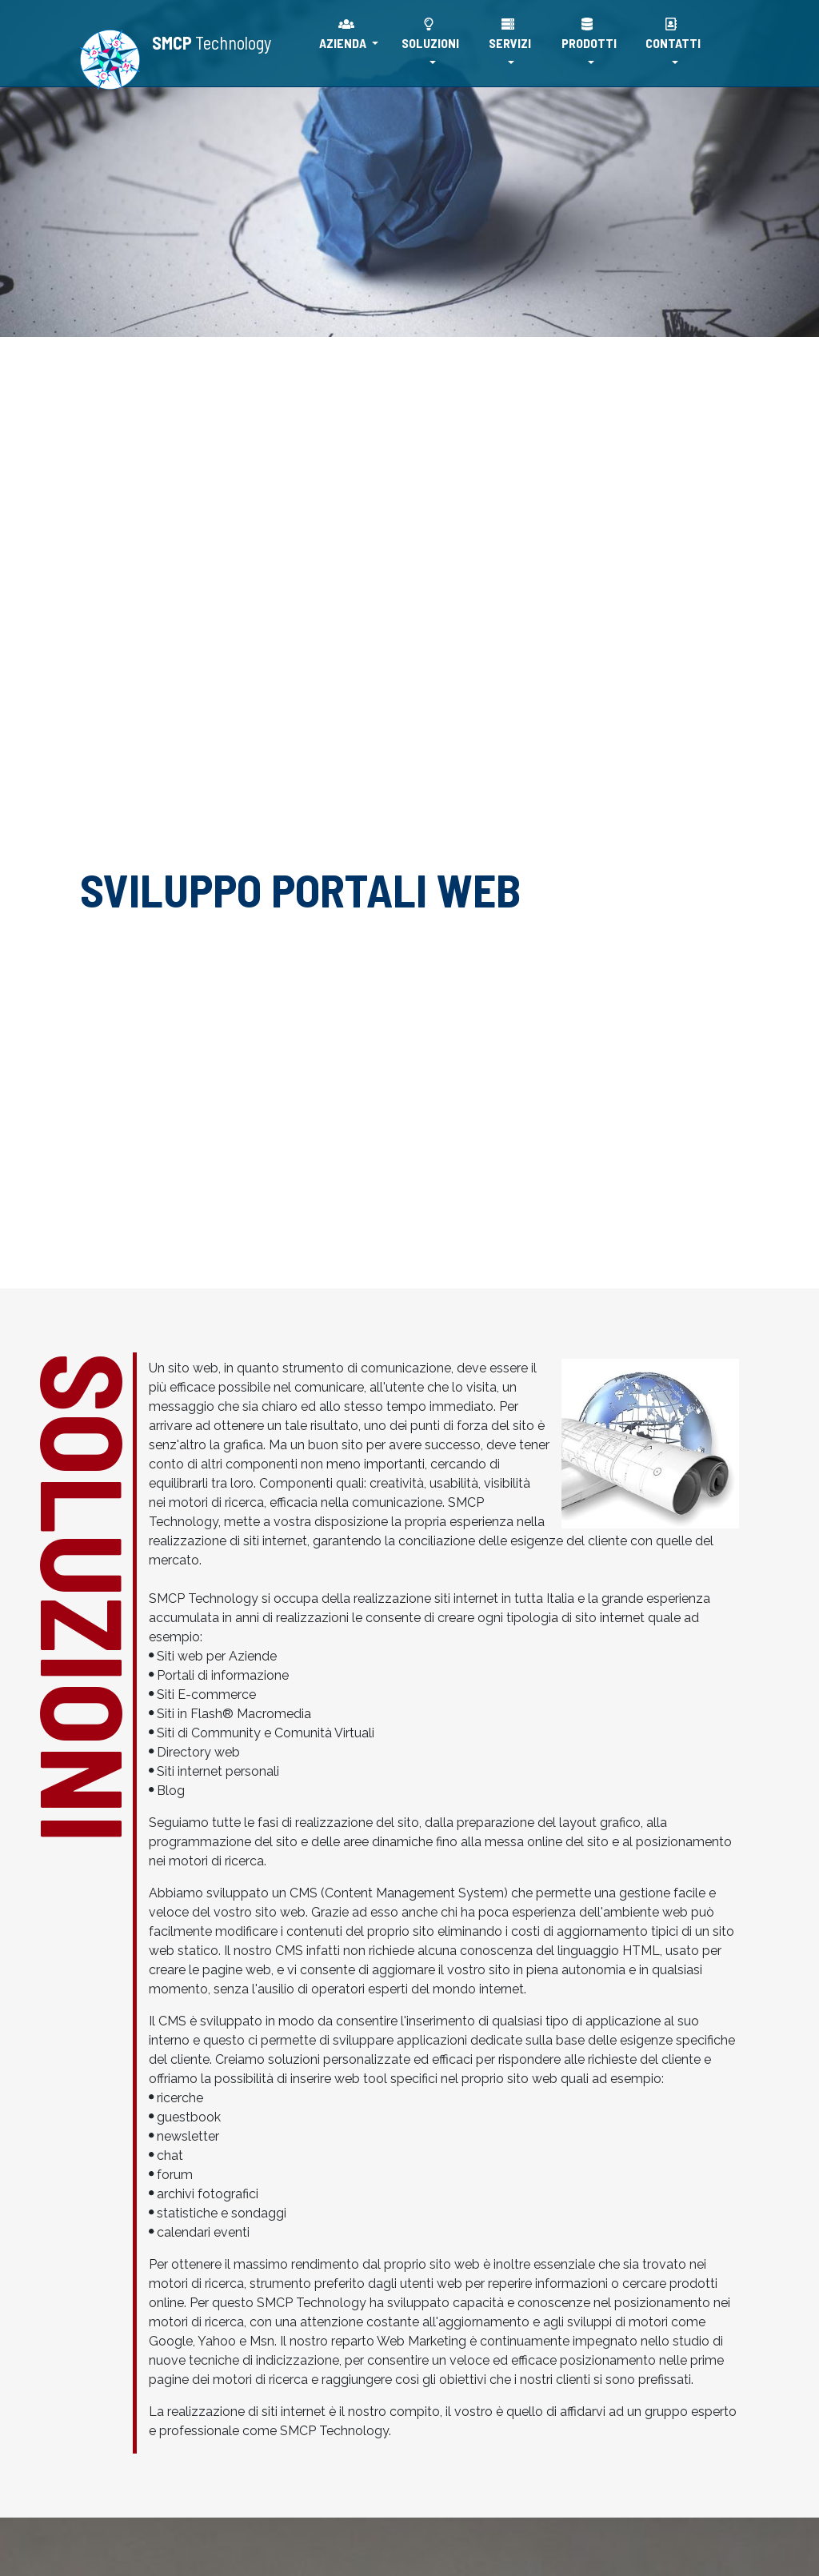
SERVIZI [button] (510, 34)
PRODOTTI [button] (589, 34)
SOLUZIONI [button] (430, 34)
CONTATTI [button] (673, 34)
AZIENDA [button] (344, 34)
